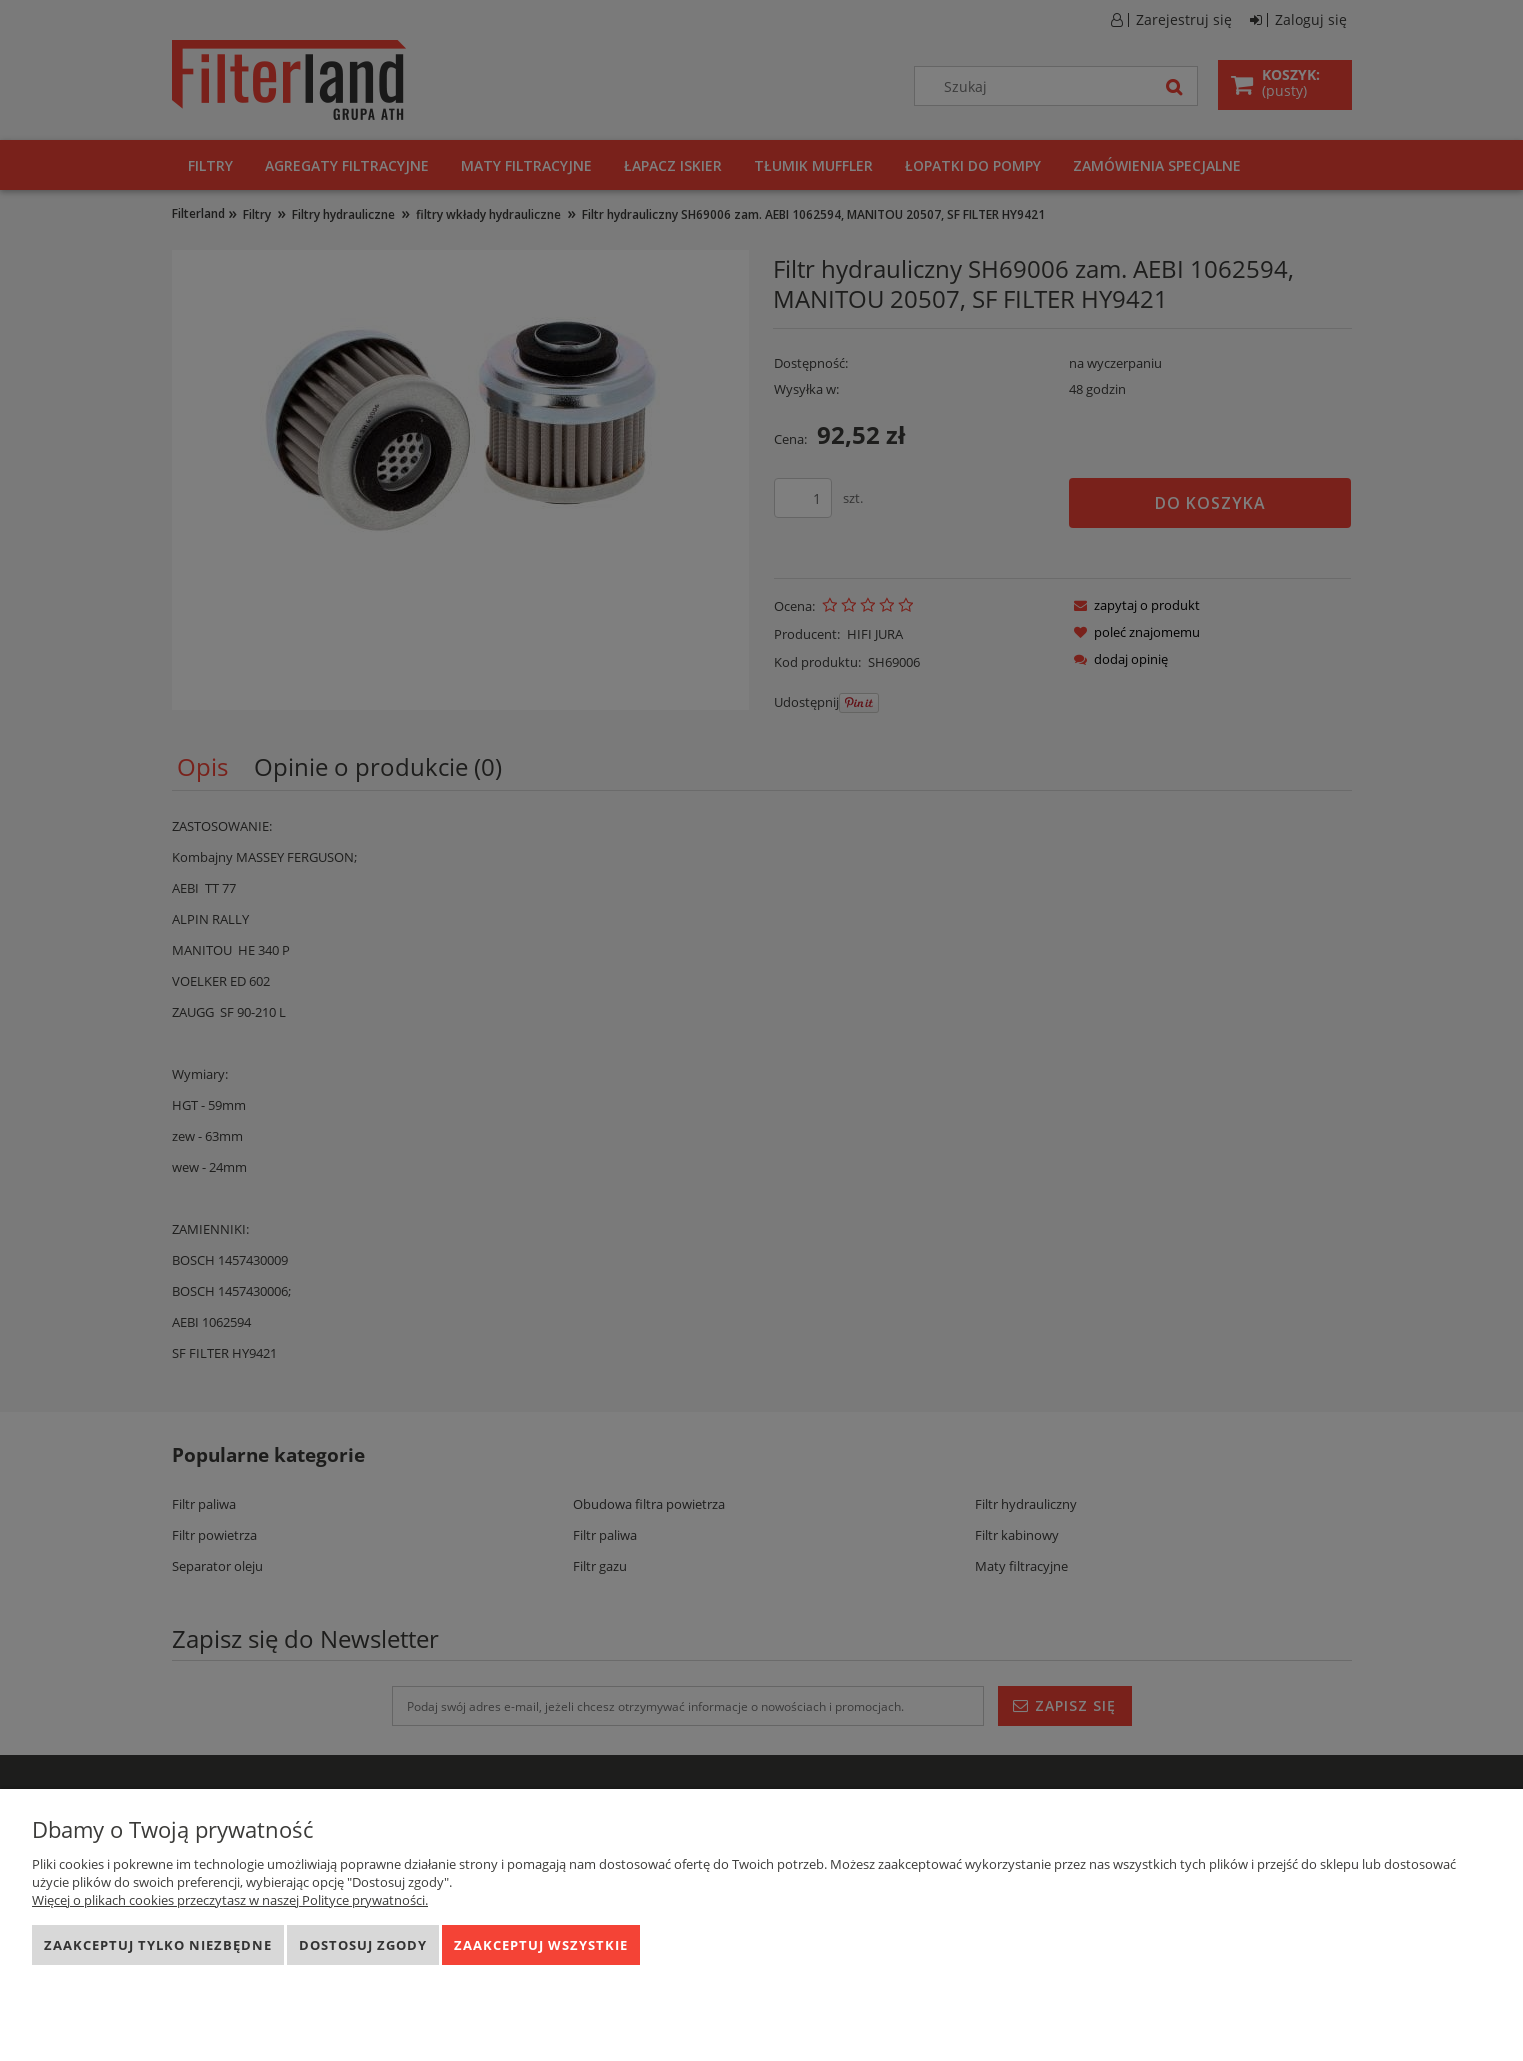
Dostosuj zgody (363, 1945)
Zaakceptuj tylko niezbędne (158, 1945)
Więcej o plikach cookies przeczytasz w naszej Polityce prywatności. (230, 1900)
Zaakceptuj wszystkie (541, 1945)
